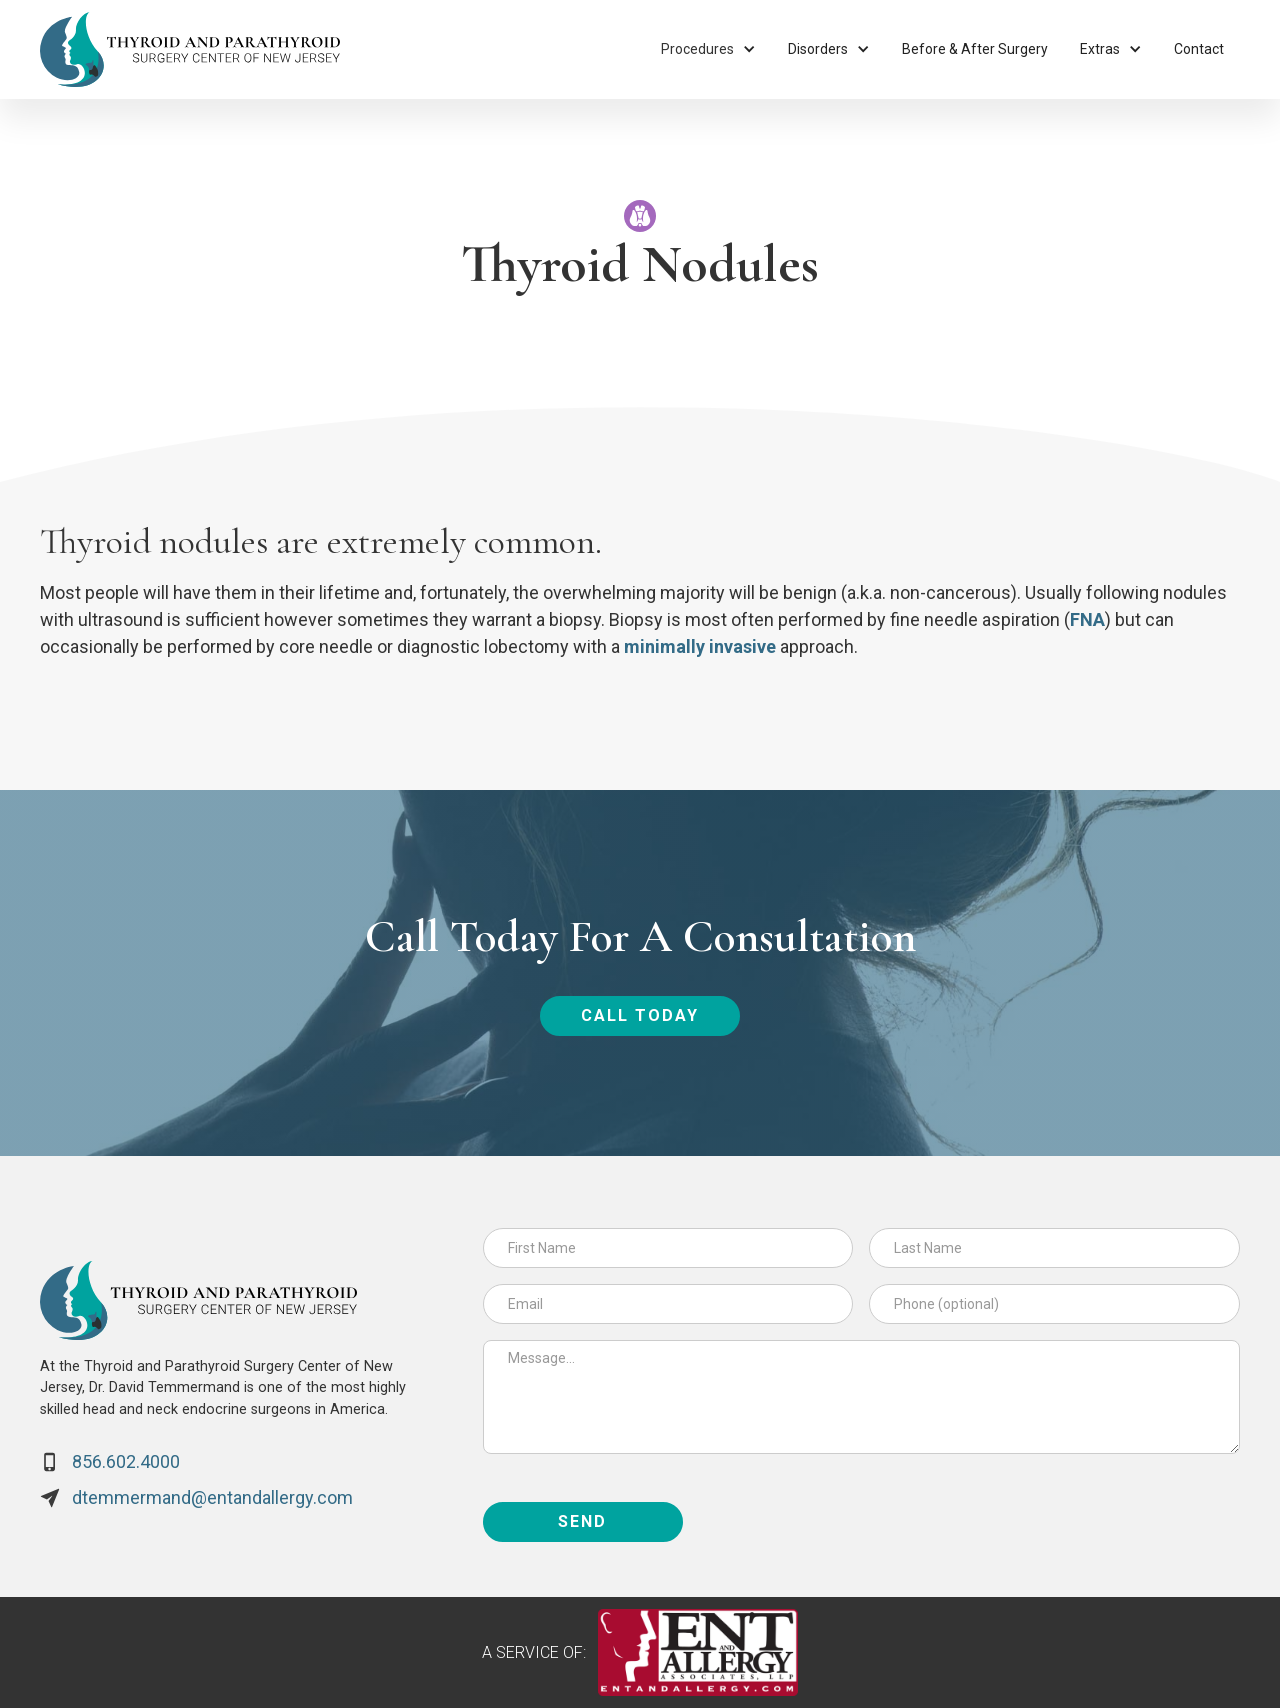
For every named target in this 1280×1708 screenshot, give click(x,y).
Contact (1199, 49)
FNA (1087, 619)
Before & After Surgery (975, 49)
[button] (708, 49)
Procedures (697, 49)
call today (640, 1015)
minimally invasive (700, 646)
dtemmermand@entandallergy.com (212, 1497)
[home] (190, 49)
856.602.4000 (126, 1461)
